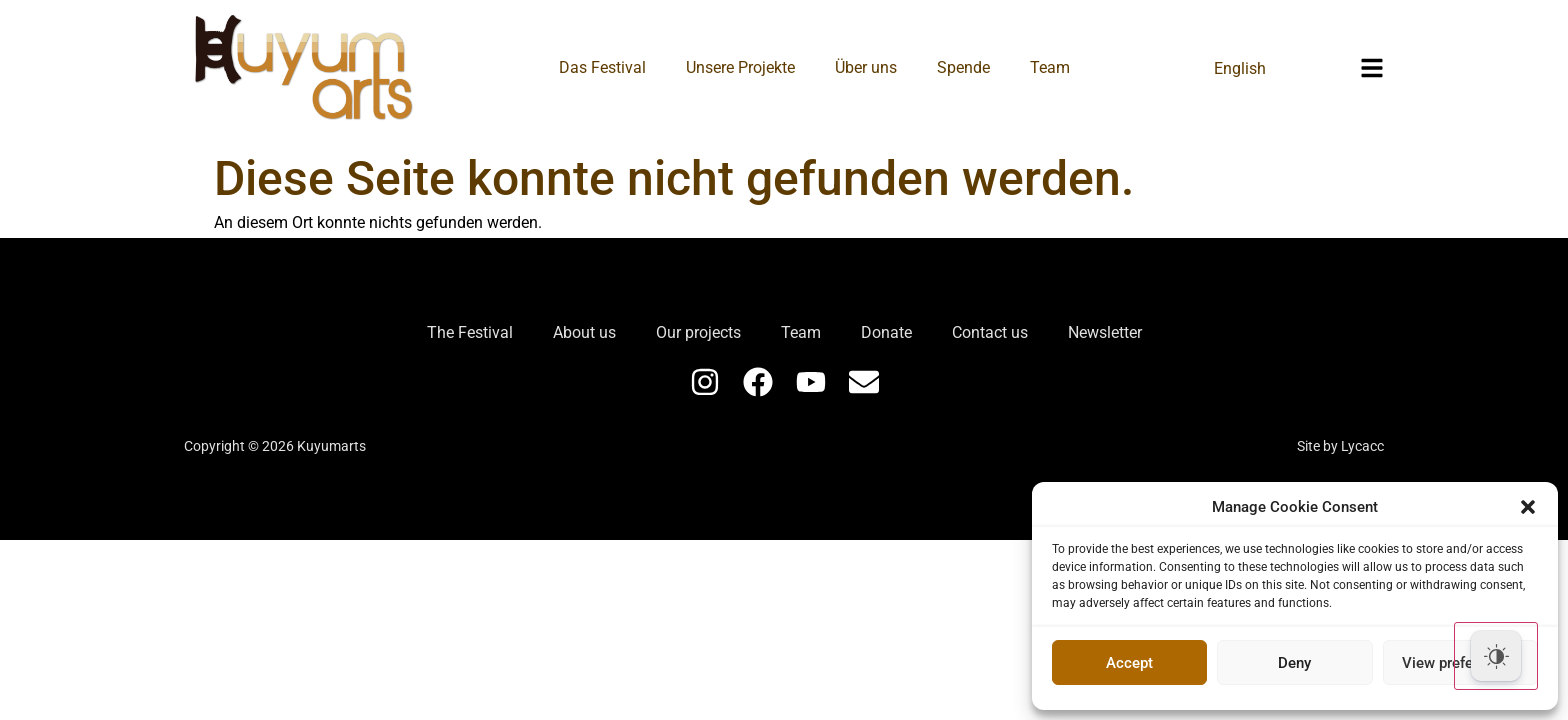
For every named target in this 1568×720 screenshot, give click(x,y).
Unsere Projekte (740, 67)
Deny (1294, 663)
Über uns (866, 67)
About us (584, 332)
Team (1050, 67)
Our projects (698, 332)
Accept (1129, 663)
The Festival (470, 332)
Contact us (990, 332)
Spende (963, 67)
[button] (1528, 507)
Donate (886, 332)
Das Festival (602, 67)
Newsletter (1105, 332)
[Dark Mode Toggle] (1496, 656)
